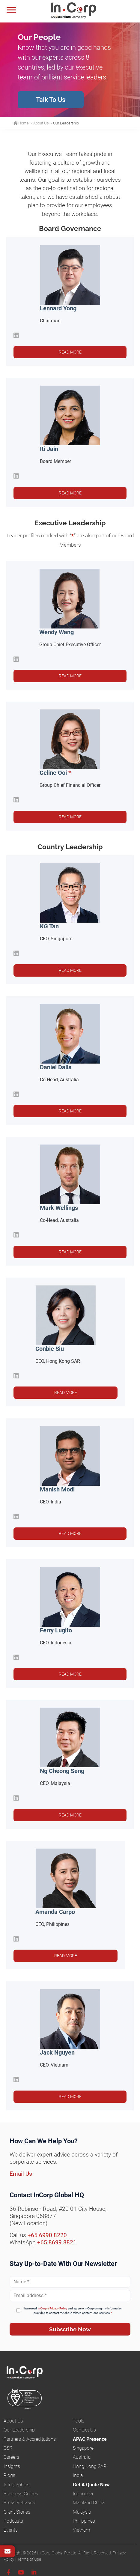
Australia (82, 2457)
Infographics (16, 2485)
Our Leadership (19, 2430)
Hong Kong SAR (89, 2466)
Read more (70, 352)
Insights (12, 2466)
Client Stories (17, 2512)
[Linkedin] (34, 2572)
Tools (78, 2421)
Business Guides (21, 2494)
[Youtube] (21, 2572)
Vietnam (81, 2530)
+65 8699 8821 (56, 2242)
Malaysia (82, 2512)
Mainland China (89, 2503)
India (78, 2475)
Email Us (21, 2173)
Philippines (84, 2521)
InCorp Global (81, 11)
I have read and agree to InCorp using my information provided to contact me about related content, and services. (73, 2311)
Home (21, 123)
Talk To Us (50, 99)
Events (11, 2530)
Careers (11, 2457)
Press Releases (19, 2503)
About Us (13, 2421)
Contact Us (84, 2430)
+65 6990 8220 (47, 2235)
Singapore (83, 2448)
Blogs (9, 2475)
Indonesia (83, 2494)
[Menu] (11, 10)
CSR (8, 2448)
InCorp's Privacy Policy (52, 2308)
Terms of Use (29, 2559)
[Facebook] (8, 2572)
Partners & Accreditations (30, 2439)
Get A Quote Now (91, 2485)
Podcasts (13, 2521)
